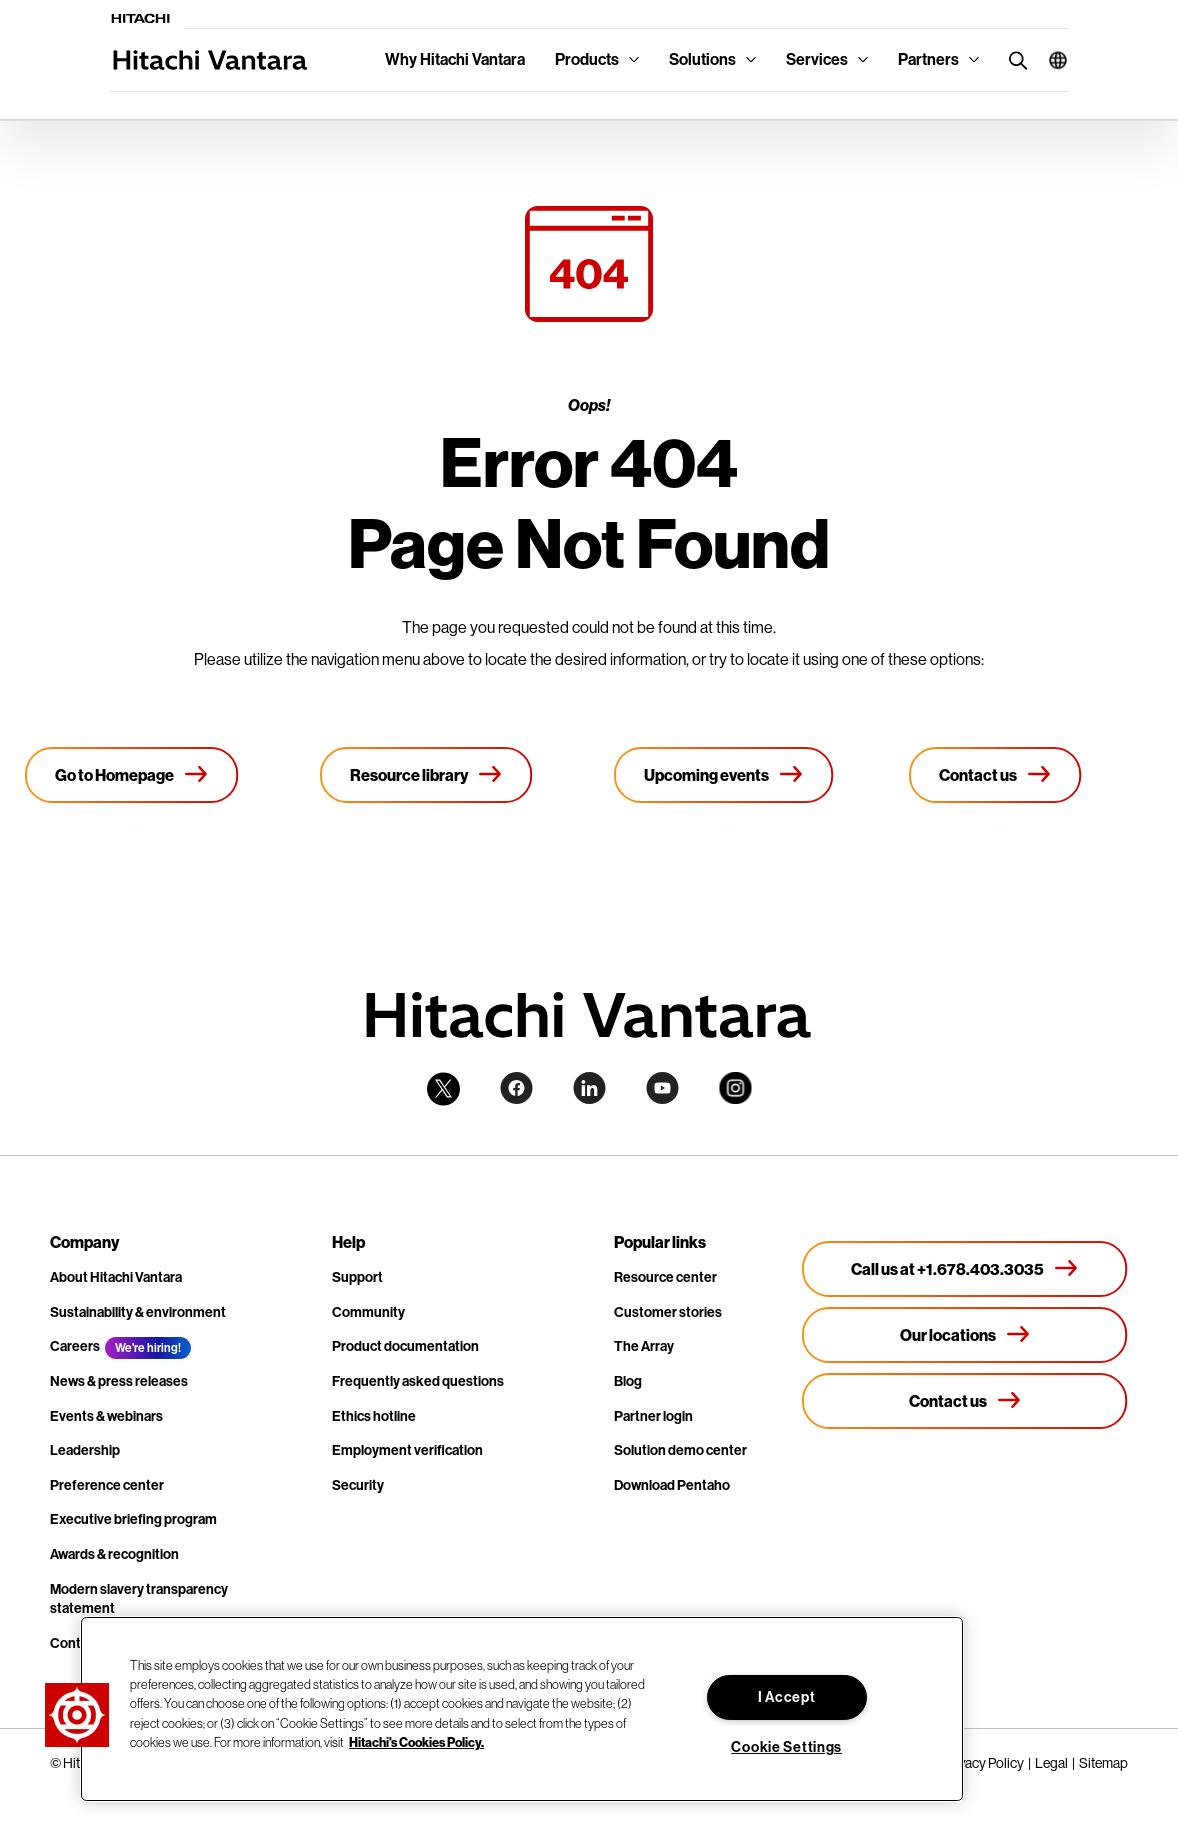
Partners (928, 59)
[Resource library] (426, 775)
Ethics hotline (374, 1416)
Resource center (665, 1277)
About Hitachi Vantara (116, 1277)
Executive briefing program (133, 1519)
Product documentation (405, 1346)
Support (357, 1277)
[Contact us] (995, 775)
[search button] (1013, 59)
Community (368, 1312)
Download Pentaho (672, 1485)
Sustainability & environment (138, 1312)
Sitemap (1103, 1763)
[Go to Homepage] (132, 775)
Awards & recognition (114, 1554)
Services (817, 59)
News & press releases (119, 1381)
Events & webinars (106, 1416)
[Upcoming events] (724, 775)
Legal (1051, 1763)
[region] (522, 1709)
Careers (75, 1346)
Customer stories (668, 1312)
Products (587, 59)
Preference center (107, 1485)
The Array (644, 1346)
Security (358, 1485)
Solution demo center (680, 1450)
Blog (628, 1381)
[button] (1050, 60)
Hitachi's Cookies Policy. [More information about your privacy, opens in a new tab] (416, 1742)
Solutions (702, 59)
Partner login (653, 1416)
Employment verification (407, 1450)
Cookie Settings (786, 1747)
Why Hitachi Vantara (455, 59)
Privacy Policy (983, 1763)
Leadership (85, 1450)
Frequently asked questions (418, 1381)
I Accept (787, 1697)
